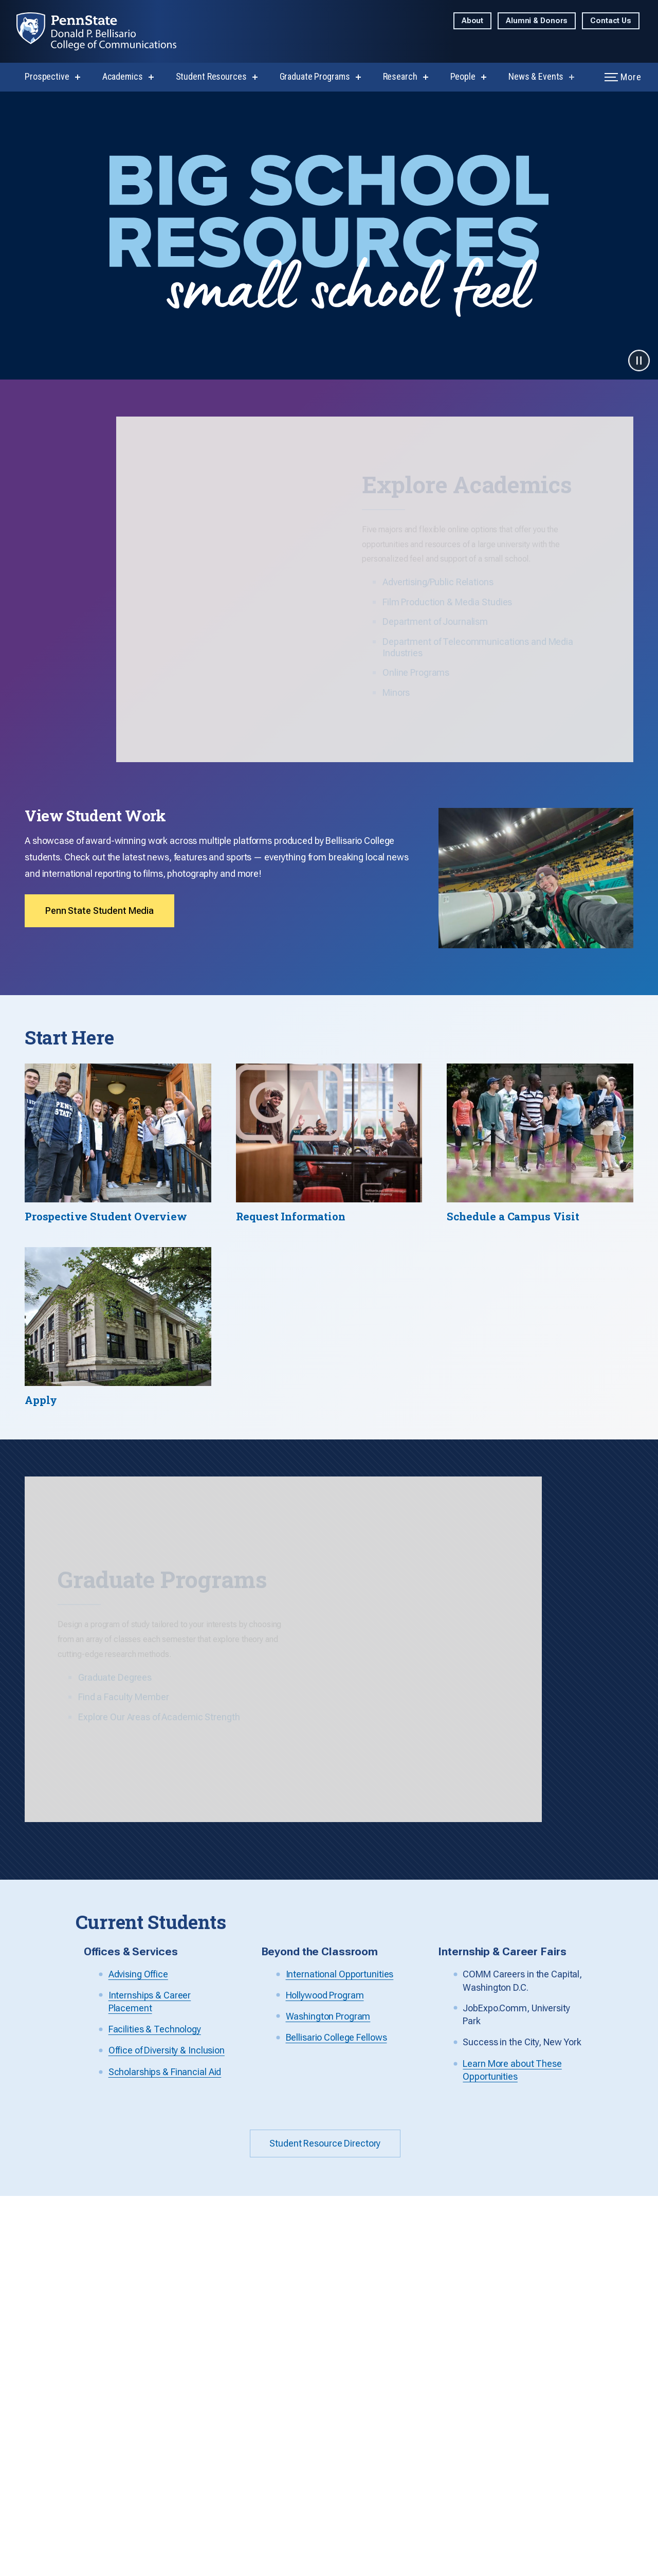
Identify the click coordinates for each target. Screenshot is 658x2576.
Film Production (333, 2305)
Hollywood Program (325, 1832)
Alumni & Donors (537, 20)
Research (400, 76)
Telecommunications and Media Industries (351, 2374)
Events (433, 2461)
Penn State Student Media (99, 842)
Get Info (503, 2120)
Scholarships (212, 2515)
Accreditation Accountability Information (330, 2488)
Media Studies (331, 2351)
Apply (611, 2120)
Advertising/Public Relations (338, 2282)
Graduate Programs (315, 76)
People (463, 76)
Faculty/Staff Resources (348, 2461)
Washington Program (577, 2332)
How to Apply (445, 2379)
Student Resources (211, 76)
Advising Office (138, 1811)
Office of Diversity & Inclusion (166, 1887)
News (431, 2443)
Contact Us (610, 20)
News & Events (535, 76)
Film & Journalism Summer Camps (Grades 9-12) (583, 2359)
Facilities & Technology (154, 1866)
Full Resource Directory (231, 2443)
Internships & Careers (228, 2479)
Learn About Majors (224, 2286)
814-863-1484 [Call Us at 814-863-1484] (39, 2308)
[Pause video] (639, 360)
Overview (438, 2268)
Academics (122, 76)
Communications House (233, 2304)
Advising (204, 2461)
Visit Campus (212, 2340)
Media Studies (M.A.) (460, 2314)
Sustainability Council (344, 2443)
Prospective (47, 76)
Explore (442, 2120)
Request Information (226, 2322)
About (472, 20)
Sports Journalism (571, 2268)
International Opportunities (340, 1811)
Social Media (445, 2479)
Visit (559, 2120)
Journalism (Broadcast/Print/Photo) (349, 2328)
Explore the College (224, 2268)
